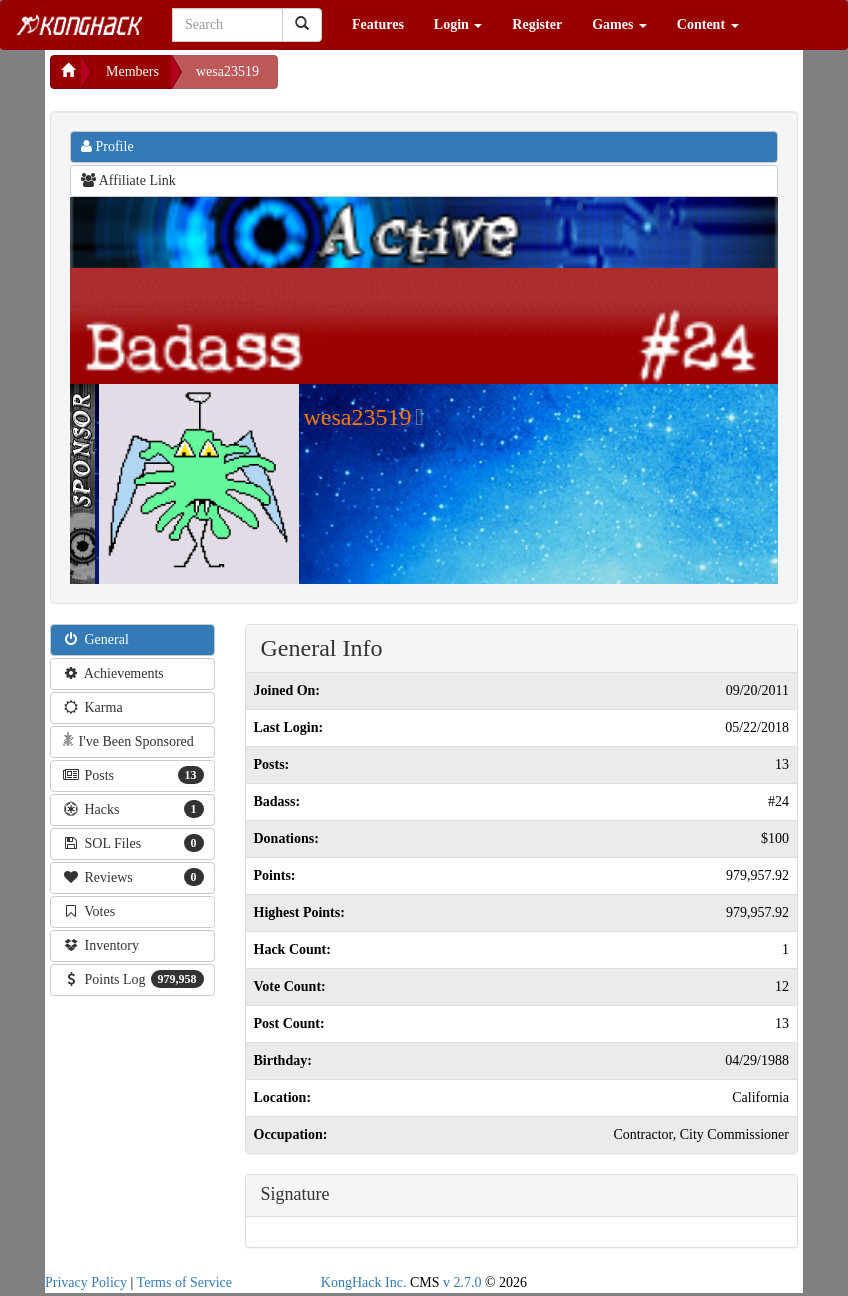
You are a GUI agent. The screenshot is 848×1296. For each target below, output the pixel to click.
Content (708, 24)
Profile (107, 146)
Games (619, 24)
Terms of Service (184, 1282)
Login (458, 24)
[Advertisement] (438, 80)
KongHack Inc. (364, 1282)
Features (378, 24)
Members (132, 71)
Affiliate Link (128, 180)
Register (537, 24)
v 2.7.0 (462, 1282)
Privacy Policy (86, 1282)
